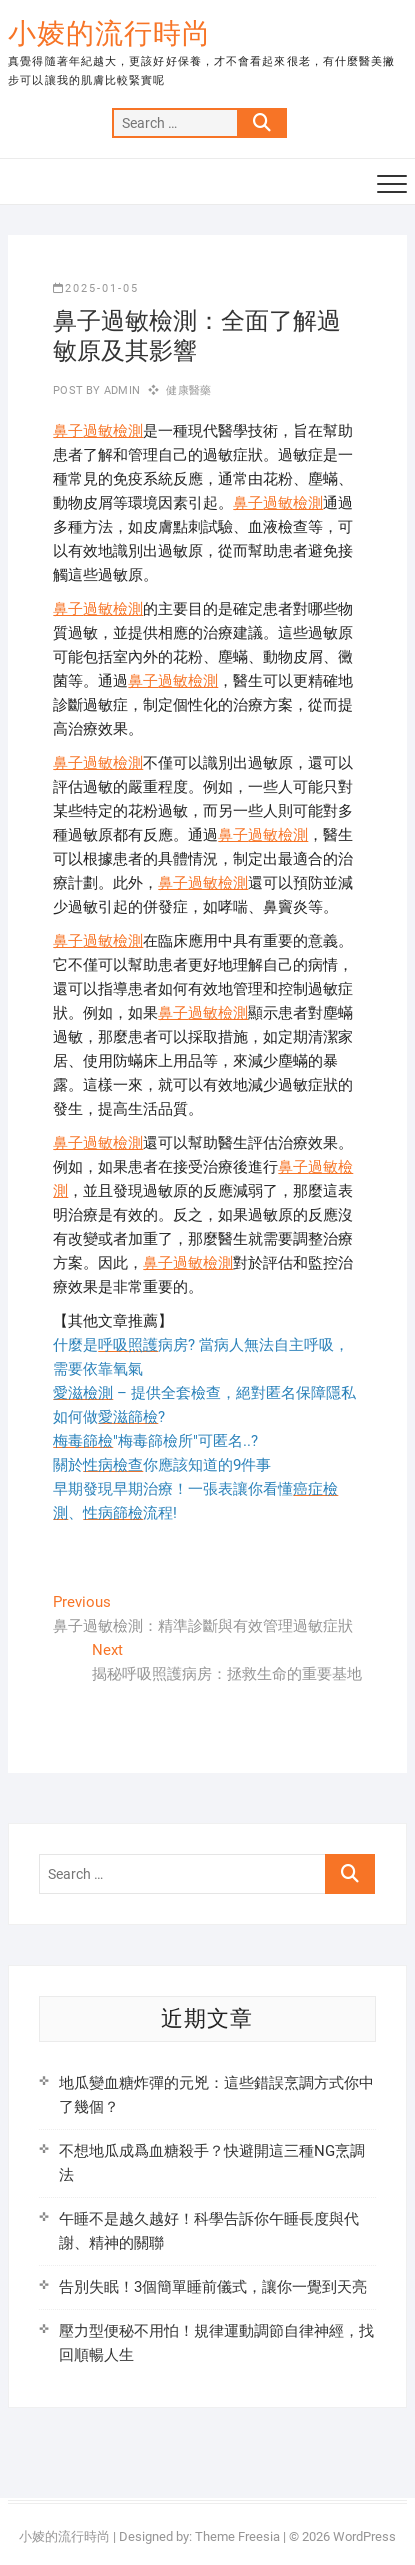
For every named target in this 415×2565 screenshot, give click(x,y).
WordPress (364, 2536)
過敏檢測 (113, 431)
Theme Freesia (237, 2536)
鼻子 (68, 431)
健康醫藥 (188, 390)
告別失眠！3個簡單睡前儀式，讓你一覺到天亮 (213, 2287)
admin (120, 390)
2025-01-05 (96, 288)
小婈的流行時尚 (109, 33)
